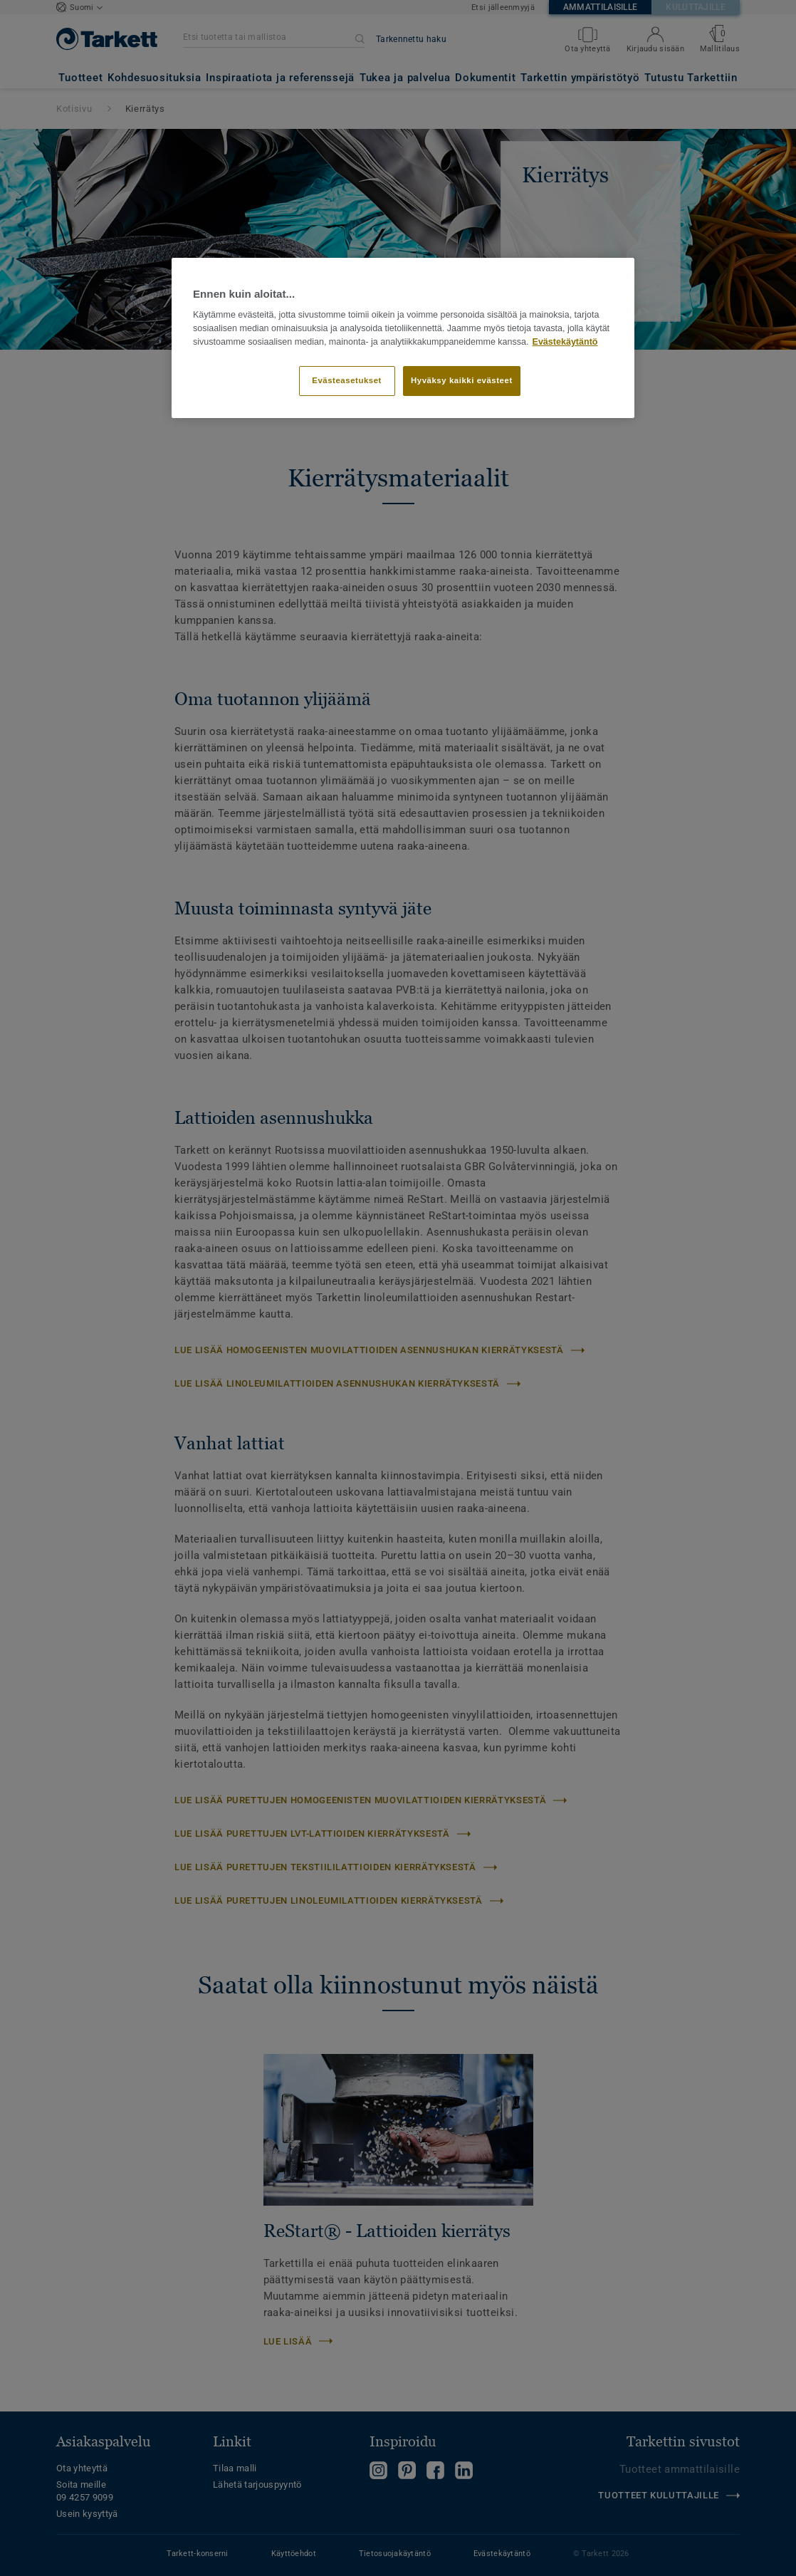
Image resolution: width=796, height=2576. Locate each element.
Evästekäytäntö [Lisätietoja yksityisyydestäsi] (565, 342)
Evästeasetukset (347, 380)
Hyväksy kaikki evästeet (462, 380)
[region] (403, 338)
